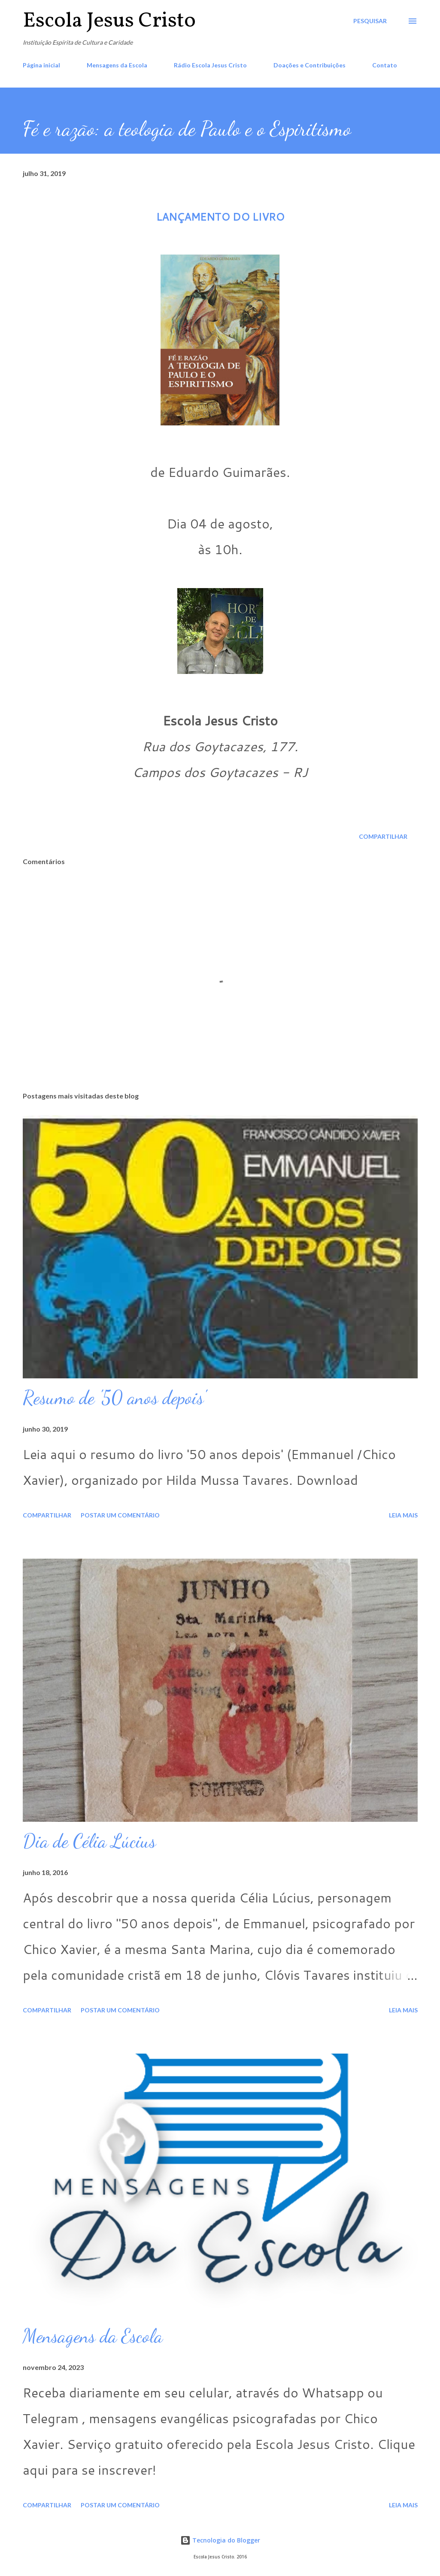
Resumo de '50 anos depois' (114, 1398)
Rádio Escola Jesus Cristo (210, 65)
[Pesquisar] (370, 21)
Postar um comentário (120, 1515)
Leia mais (403, 1515)
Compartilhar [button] (383, 836)
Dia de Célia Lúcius (89, 1841)
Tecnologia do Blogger (220, 2540)
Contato (384, 65)
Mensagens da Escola (117, 65)
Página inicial (41, 65)
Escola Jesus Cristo (109, 21)
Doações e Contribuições (309, 65)
